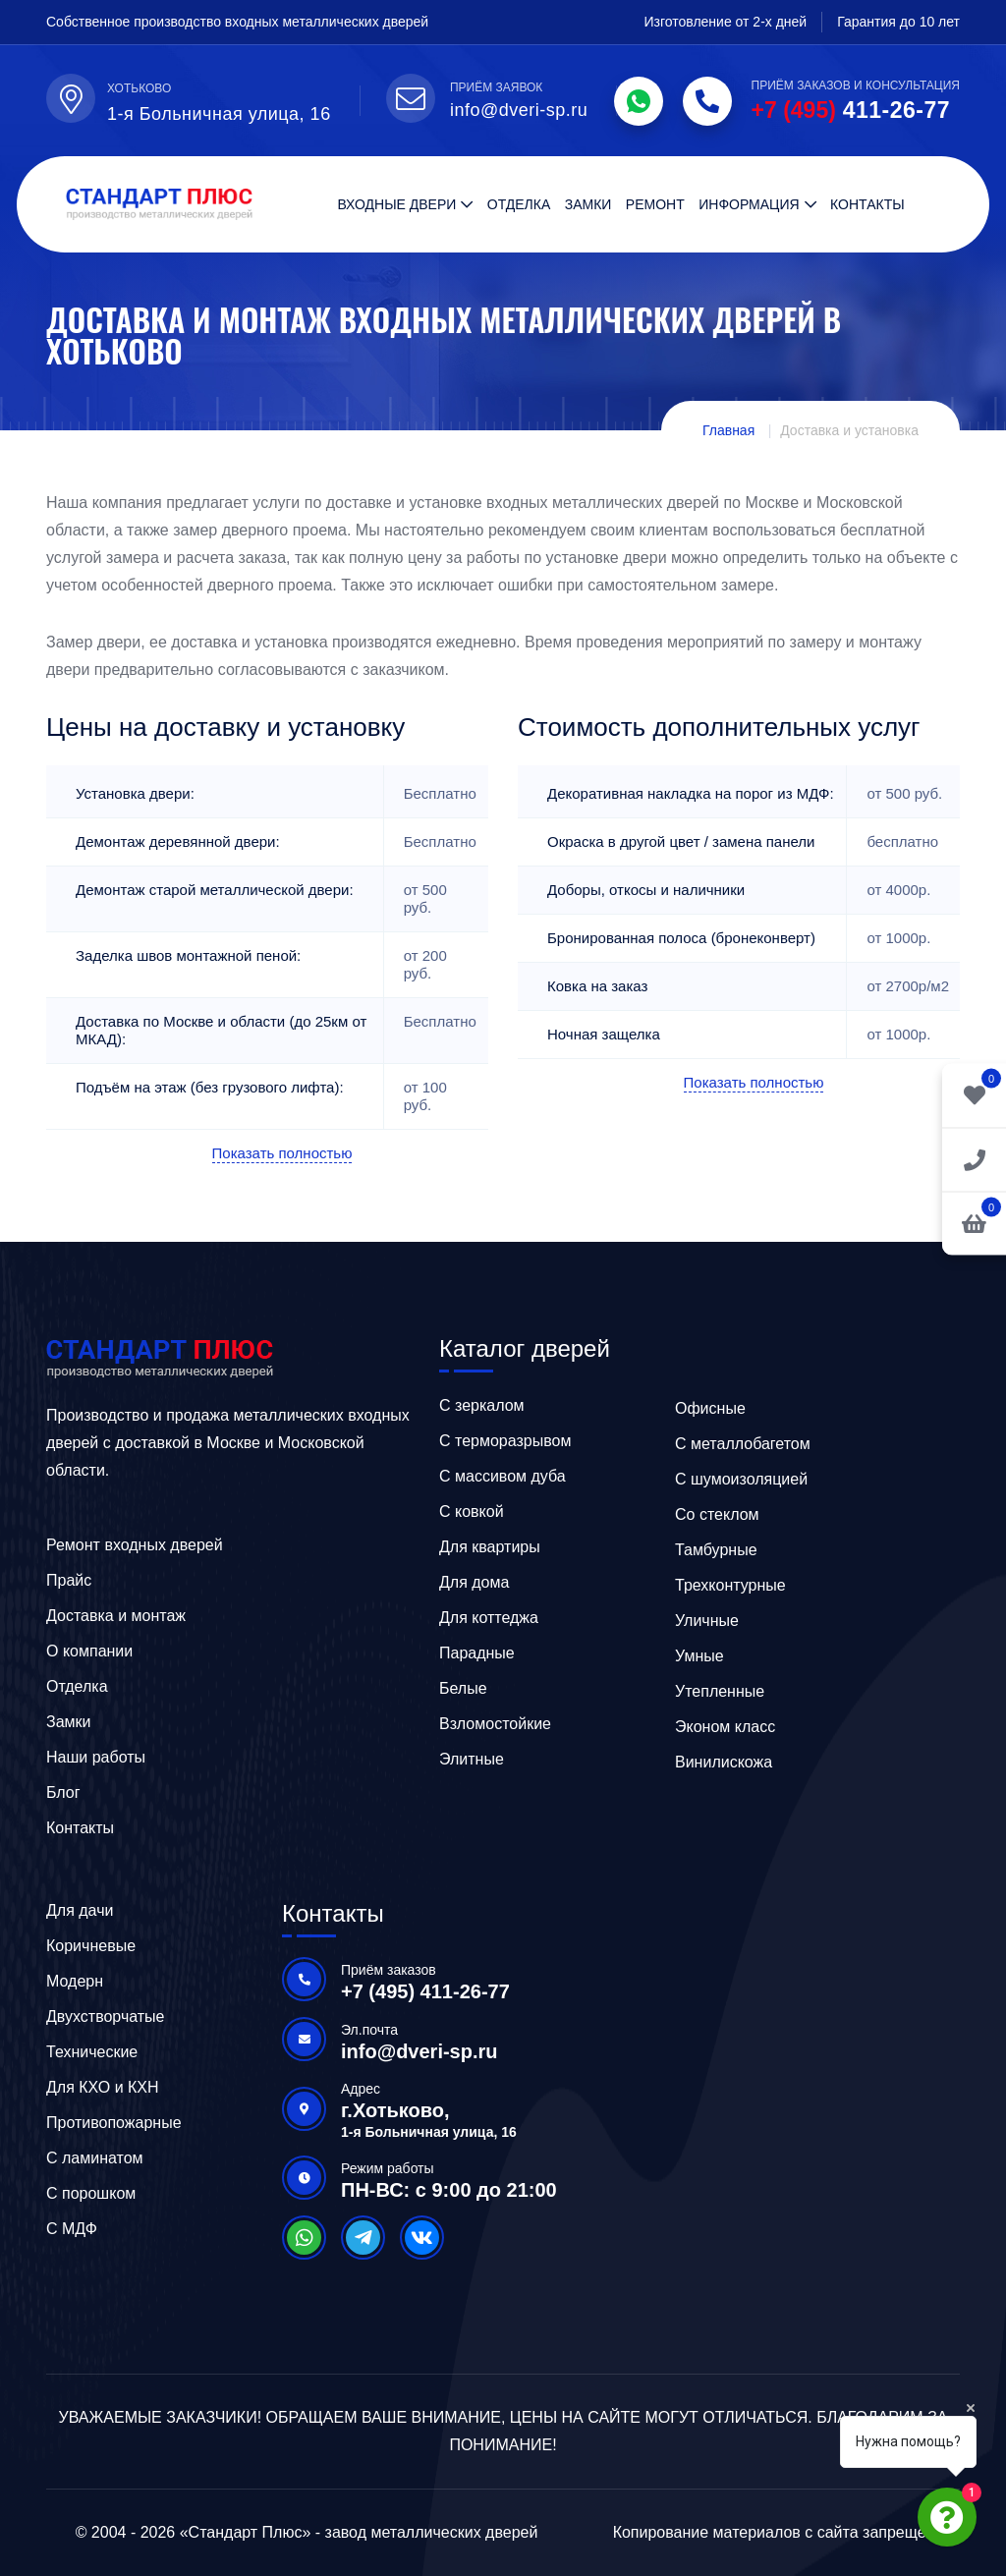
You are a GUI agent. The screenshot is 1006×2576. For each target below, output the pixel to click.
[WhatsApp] (638, 101)
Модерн (74, 1981)
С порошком (91, 2193)
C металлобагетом (742, 1443)
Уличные (707, 1620)
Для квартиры (489, 1547)
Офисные (710, 1408)
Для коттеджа (488, 1617)
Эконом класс (725, 1726)
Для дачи (79, 1910)
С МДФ (71, 2228)
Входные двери (396, 204)
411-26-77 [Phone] (851, 110)
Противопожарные (114, 2122)
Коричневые (91, 1945)
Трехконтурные (730, 1585)
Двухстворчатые (105, 2016)
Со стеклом (717, 1514)
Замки (588, 204)
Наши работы (95, 1757)
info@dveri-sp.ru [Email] (518, 110)
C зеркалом (482, 1405)
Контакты (867, 204)
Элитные (471, 1759)
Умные (699, 1656)
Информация (749, 204)
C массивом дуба (502, 1476)
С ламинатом (94, 2158)
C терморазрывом (505, 1440)
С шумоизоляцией (741, 1479)
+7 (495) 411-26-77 (425, 1991)
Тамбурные (716, 1549)
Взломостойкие (495, 1723)
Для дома (474, 1582)
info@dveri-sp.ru (419, 2051)
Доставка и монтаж (116, 1615)
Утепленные (719, 1691)
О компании (89, 1651)
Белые (463, 1688)
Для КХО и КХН (102, 2087)
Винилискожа (723, 1762)
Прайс (68, 1580)
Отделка (518, 204)
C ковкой (471, 1511)
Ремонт (655, 204)
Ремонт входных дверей (134, 1545)
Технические (92, 2052)
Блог (63, 1792)
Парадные (477, 1653)
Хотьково (139, 88)
